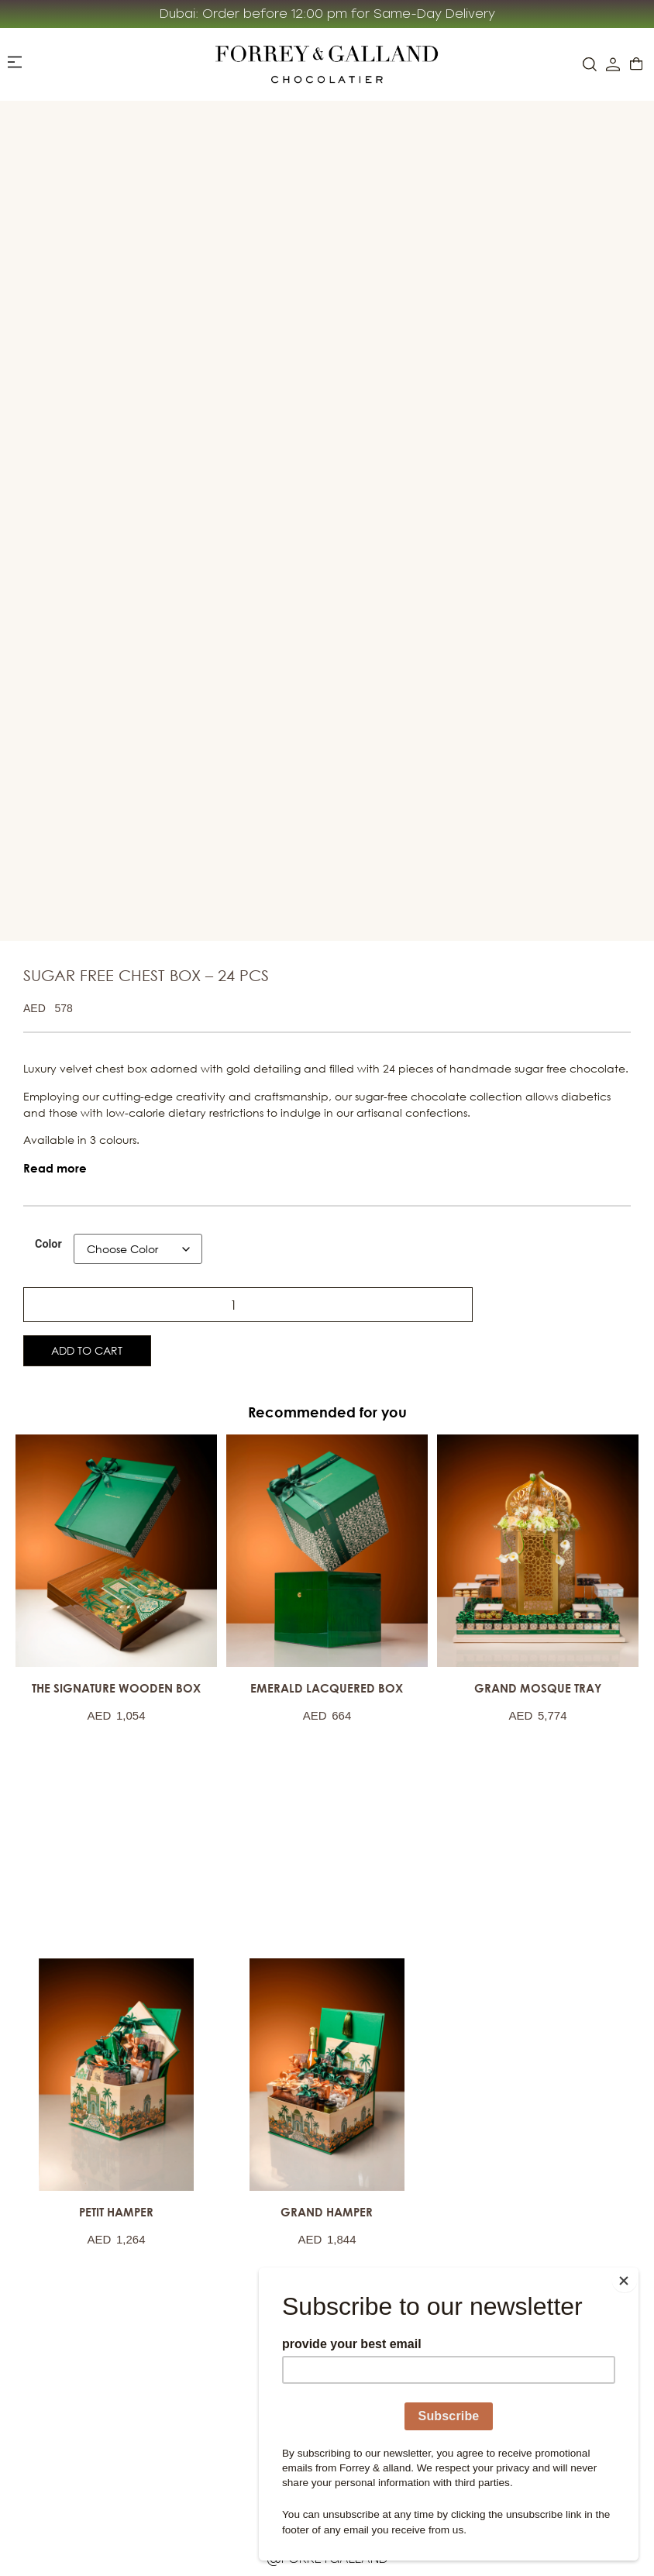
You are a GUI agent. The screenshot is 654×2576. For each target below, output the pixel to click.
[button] (55, 1163)
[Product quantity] (69, 1299)
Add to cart (114, 1344)
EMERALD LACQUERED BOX (326, 1684)
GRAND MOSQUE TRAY (537, 1684)
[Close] (633, 2271)
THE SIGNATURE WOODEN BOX (116, 1684)
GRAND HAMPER (327, 2208)
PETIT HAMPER (116, 2208)
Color (48, 1239)
